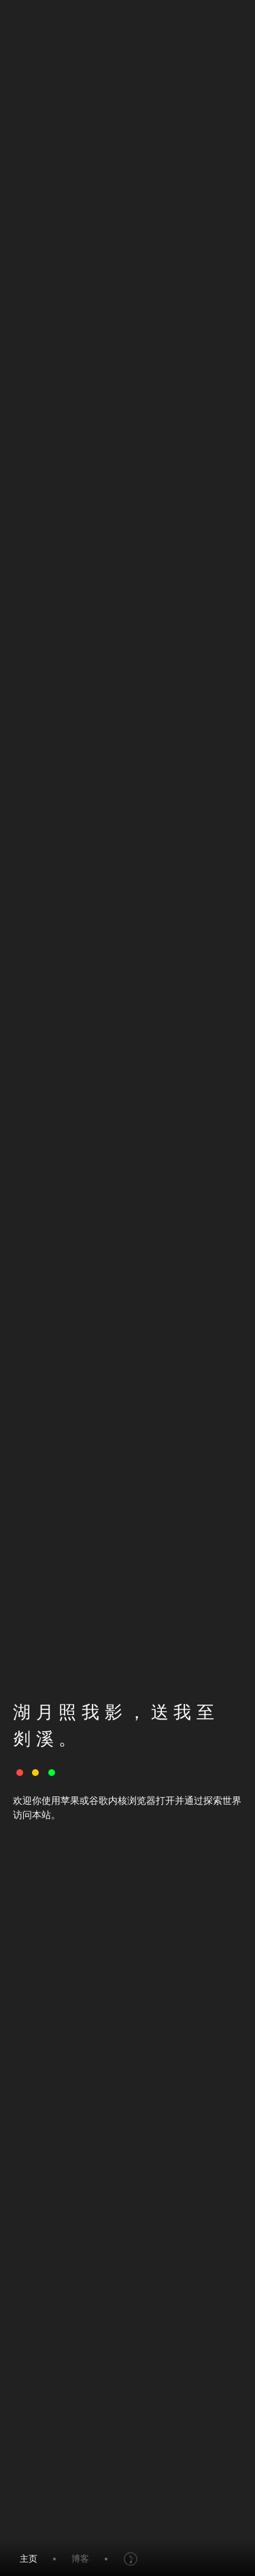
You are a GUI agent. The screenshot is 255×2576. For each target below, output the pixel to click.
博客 (80, 2559)
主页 (28, 2559)
